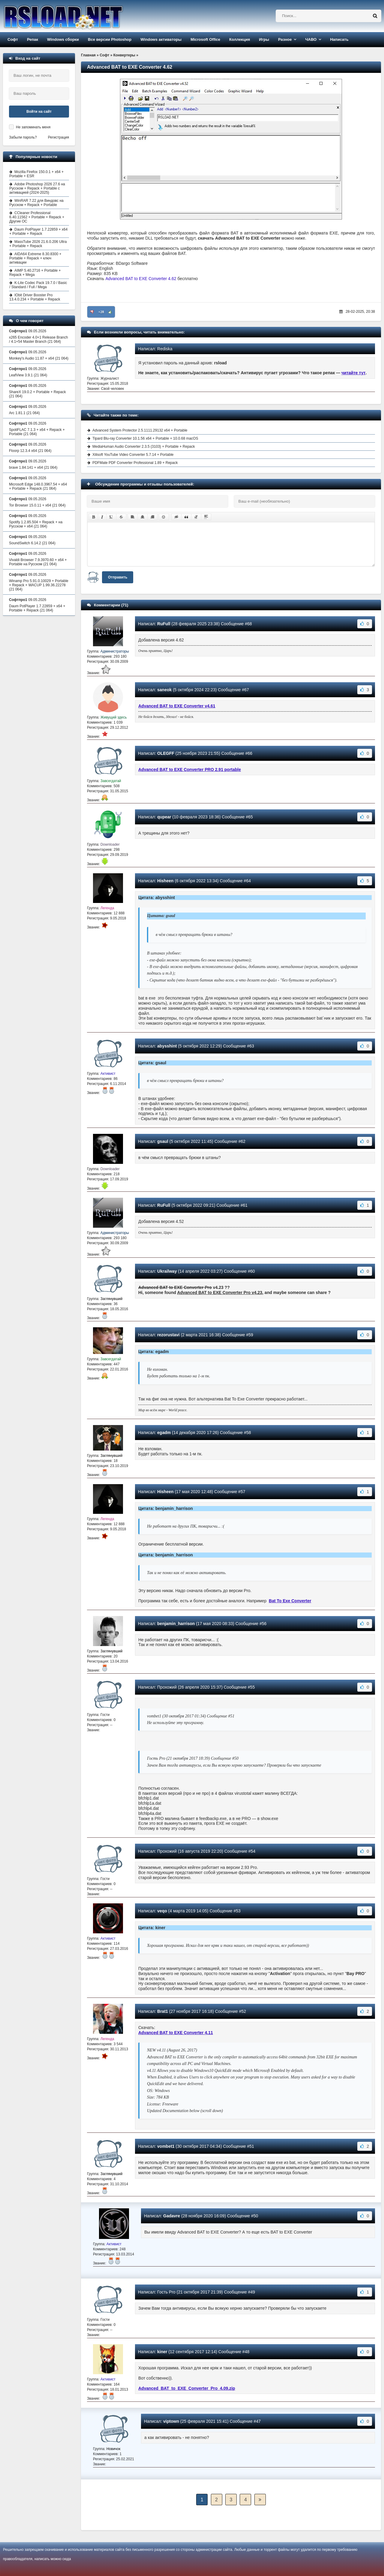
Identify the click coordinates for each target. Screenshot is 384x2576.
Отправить (117, 577)
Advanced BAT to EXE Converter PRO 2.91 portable (189, 769)
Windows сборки (63, 39)
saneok (164, 689)
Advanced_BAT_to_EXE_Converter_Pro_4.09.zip (186, 2388)
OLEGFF (165, 753)
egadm (164, 1432)
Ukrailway (167, 1271)
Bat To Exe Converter (290, 1600)
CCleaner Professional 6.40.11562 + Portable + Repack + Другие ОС (36, 217)
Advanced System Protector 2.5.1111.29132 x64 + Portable (140, 430)
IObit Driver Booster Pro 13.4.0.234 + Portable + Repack (34, 297)
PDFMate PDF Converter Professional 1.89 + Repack (135, 463)
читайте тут (353, 372)
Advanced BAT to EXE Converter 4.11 (175, 2032)
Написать (339, 39)
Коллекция (239, 39)
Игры (264, 39)
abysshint (167, 1046)
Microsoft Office (205, 39)
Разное (285, 39)
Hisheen (165, 880)
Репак (32, 39)
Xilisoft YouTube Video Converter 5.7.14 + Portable (133, 455)
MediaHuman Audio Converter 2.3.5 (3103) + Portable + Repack (143, 446)
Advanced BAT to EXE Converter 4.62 (141, 278)
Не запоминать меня (33, 127)
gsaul (162, 1141)
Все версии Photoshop (109, 39)
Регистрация (58, 137)
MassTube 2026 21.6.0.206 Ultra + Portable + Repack (38, 244)
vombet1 (166, 2146)
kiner (162, 2351)
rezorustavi (168, 1334)
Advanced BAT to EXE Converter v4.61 (176, 706)
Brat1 (162, 2011)
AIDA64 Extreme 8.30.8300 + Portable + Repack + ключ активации (35, 258)
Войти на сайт (39, 111)
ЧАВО (310, 39)
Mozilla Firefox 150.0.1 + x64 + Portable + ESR (36, 174)
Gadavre (171, 2215)
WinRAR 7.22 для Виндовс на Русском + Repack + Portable (36, 203)
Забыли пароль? (23, 137)
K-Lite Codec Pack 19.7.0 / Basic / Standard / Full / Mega (38, 285)
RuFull (163, 623)
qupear (164, 816)
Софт (13, 39)
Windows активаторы (161, 39)
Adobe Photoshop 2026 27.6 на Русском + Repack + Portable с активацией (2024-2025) (37, 188)
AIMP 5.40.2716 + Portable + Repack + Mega (35, 272)
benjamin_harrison (176, 1623)
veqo (162, 1910)
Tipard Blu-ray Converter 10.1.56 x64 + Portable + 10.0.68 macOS (145, 438)
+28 (101, 312)
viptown (171, 2421)
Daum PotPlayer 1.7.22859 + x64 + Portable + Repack (38, 231)
